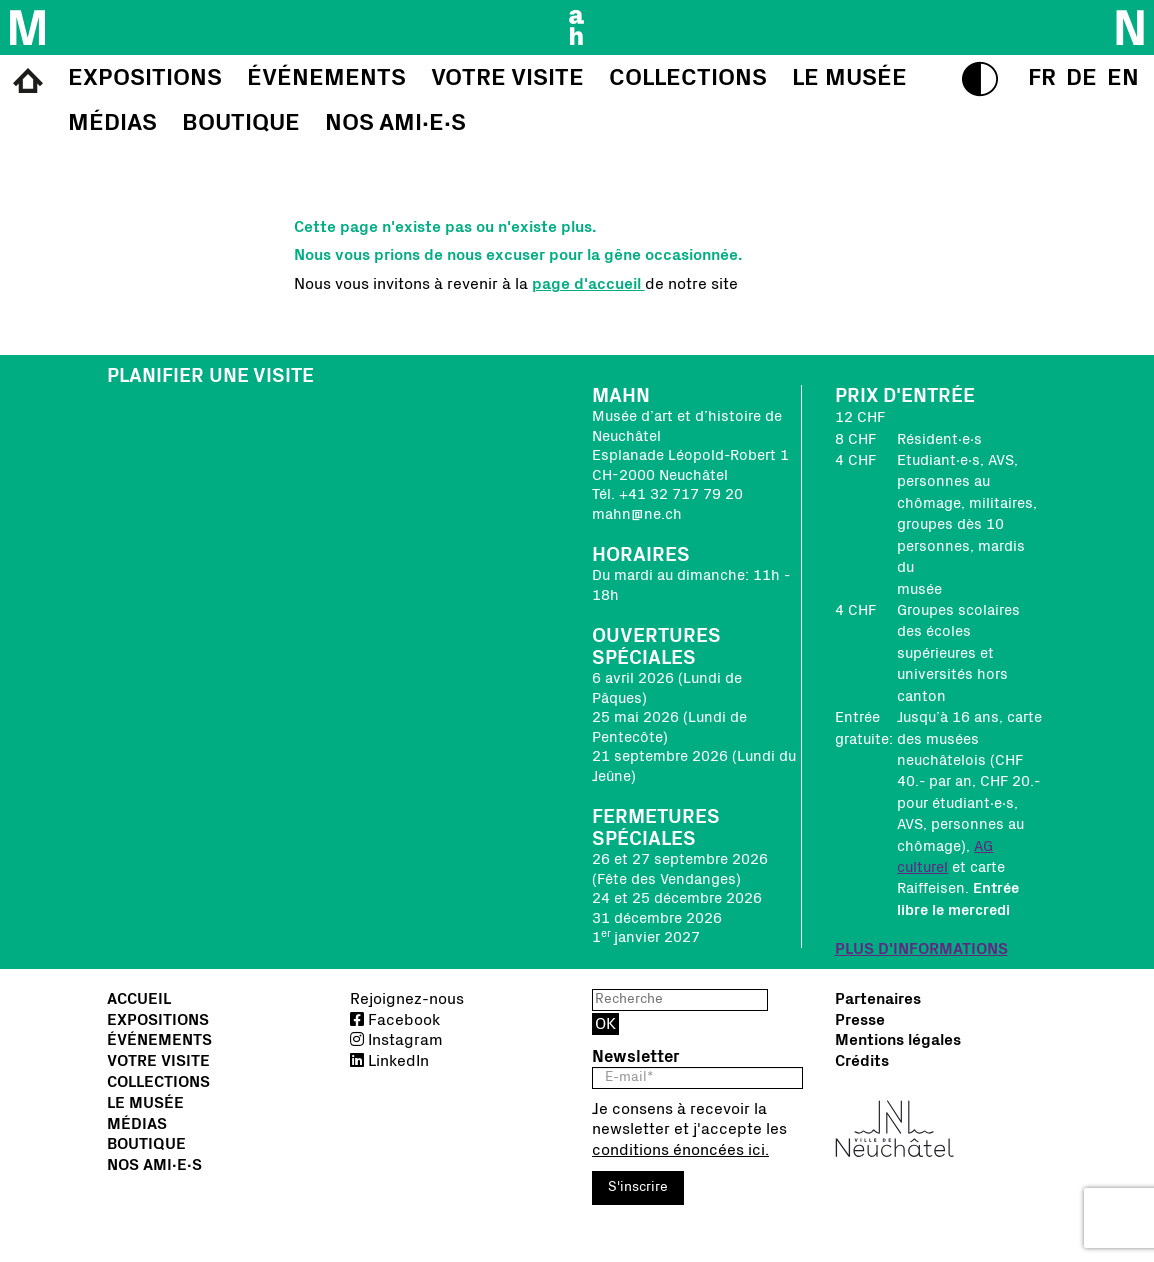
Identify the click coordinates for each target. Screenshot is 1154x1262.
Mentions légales (898, 1040)
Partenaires (878, 999)
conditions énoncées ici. (680, 1150)
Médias (137, 1124)
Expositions (158, 1020)
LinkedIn (389, 1061)
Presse (860, 1020)
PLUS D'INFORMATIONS (921, 949)
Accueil (139, 999)
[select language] (1042, 78)
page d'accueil (588, 284)
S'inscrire (638, 1187)
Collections (158, 1082)
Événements (159, 1040)
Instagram (396, 1040)
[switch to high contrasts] (980, 79)
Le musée (145, 1103)
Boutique (146, 1144)
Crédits (862, 1061)
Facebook (395, 1020)
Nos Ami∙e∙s (154, 1165)
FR (1042, 78)
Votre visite (158, 1061)
